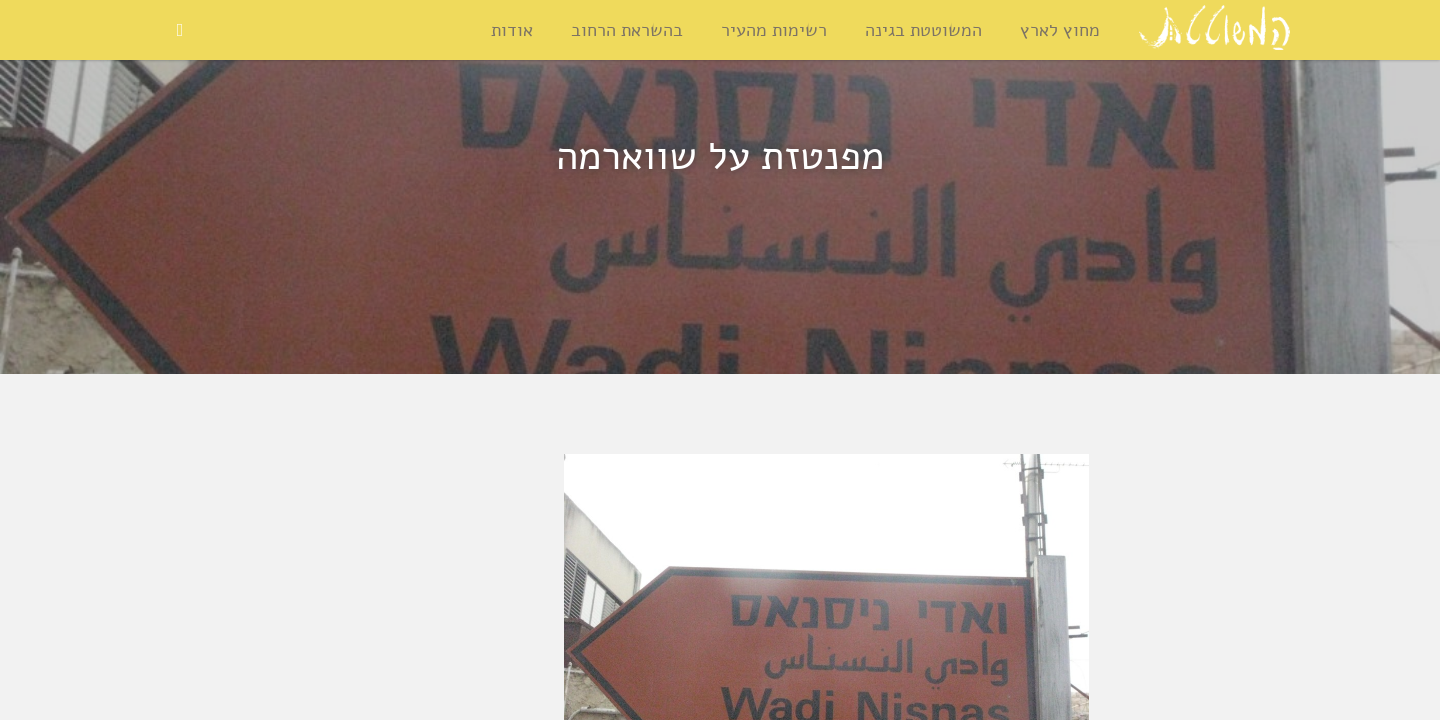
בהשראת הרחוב (627, 30)
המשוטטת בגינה (923, 30)
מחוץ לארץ (1060, 30)
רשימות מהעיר (774, 30)
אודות (512, 30)
